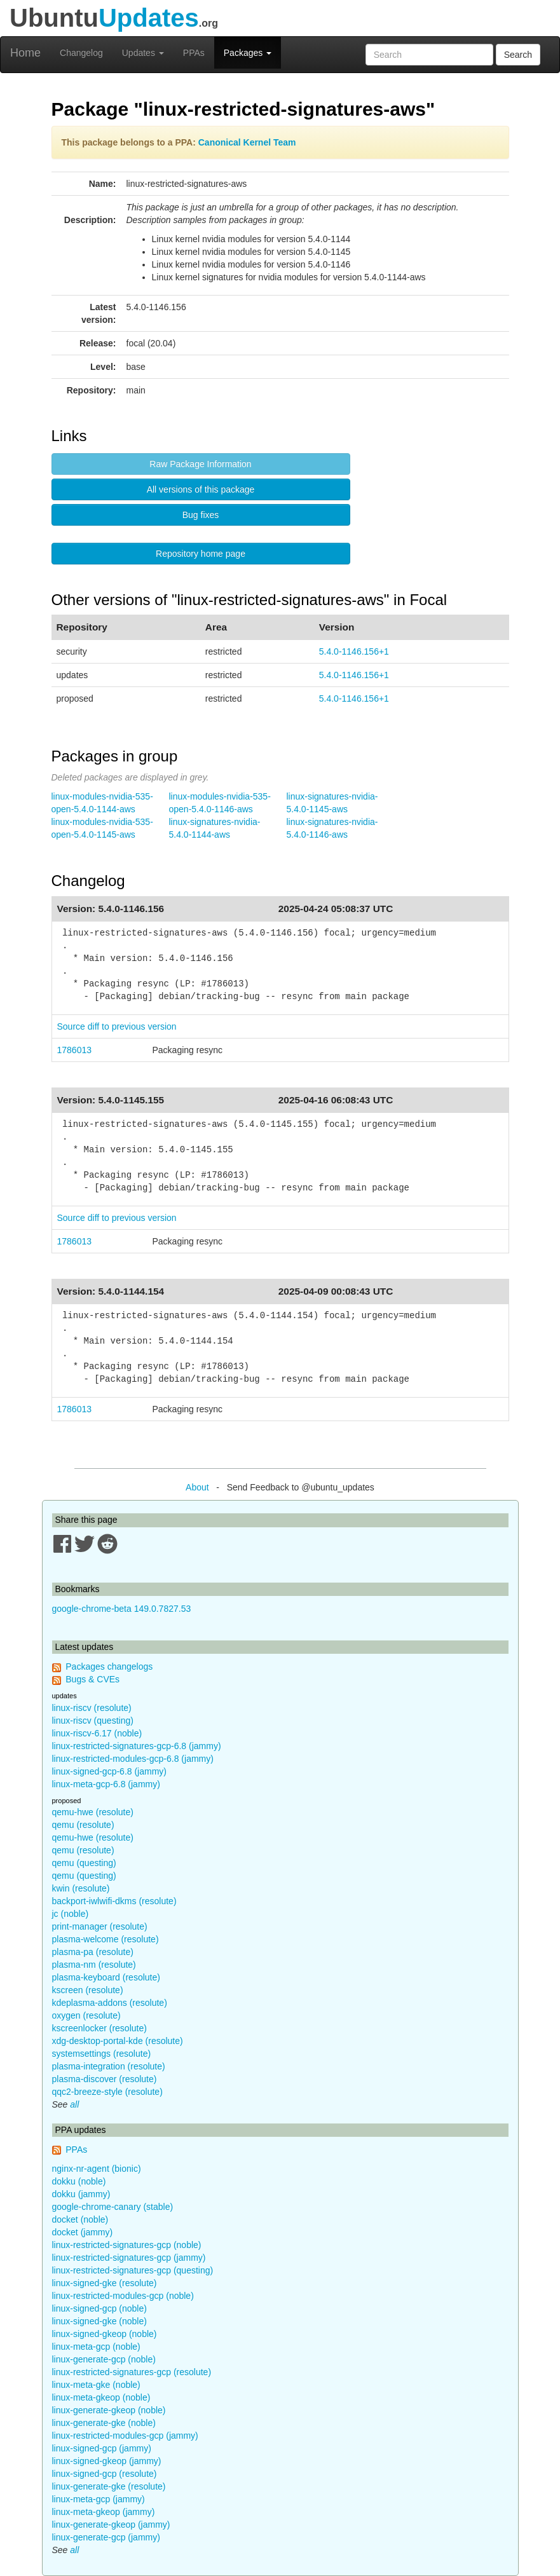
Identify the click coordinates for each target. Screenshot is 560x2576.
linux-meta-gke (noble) (96, 2385)
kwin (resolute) (81, 1888)
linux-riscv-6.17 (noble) (97, 1733)
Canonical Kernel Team (247, 142)
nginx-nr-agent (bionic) (96, 2169)
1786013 (74, 1050)
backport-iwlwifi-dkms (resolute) (114, 1901)
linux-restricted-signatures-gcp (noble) (126, 2245)
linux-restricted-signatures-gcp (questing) (133, 2270)
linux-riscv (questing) (92, 1720)
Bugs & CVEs (92, 1679)
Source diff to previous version (117, 1026)
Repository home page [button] (200, 554)
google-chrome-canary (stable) (113, 2207)
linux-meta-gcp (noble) (96, 2346)
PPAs (194, 53)
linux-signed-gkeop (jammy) (106, 2461)
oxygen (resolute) (86, 2015)
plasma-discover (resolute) (104, 2079)
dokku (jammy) (81, 2194)
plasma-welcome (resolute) (105, 1939)
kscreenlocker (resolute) (99, 2028)
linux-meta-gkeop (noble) (101, 2397)
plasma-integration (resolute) (108, 2066)
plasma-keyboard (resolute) (106, 1977)
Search (518, 55)
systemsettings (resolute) (101, 2053)
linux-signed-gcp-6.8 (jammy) (109, 1771)
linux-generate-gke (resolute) (109, 2486)
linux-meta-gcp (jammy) (98, 2499)
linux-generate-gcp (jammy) (106, 2537)
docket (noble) (80, 2219)
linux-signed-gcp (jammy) (101, 2448)
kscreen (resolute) (87, 1990)
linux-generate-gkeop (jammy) (111, 2524)
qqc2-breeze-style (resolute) (107, 2092)
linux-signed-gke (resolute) (104, 2283)
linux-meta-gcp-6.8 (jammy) (106, 1784)
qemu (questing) (84, 1863)
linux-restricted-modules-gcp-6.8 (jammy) (133, 1759)
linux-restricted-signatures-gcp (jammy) (129, 2257)
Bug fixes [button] (200, 515)
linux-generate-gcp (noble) (104, 2359)
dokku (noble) (79, 2181)
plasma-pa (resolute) (92, 1952)
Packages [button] (247, 53)
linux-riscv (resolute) (92, 1708)
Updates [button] (143, 53)
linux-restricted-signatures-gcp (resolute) (132, 2372)
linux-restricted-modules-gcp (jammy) (125, 2435)
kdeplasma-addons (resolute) (109, 2003)
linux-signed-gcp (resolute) (104, 2474)
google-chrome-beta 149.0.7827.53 (121, 1609)
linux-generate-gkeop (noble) (109, 2410)
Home (25, 52)
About (197, 1487)
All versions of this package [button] (201, 489)
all (74, 2104)
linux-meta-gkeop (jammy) (103, 2512)
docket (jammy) (82, 2232)
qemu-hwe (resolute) (92, 1812)
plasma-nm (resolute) (94, 1964)
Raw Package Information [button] (200, 464)
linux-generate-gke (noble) (104, 2423)
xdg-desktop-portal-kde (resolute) (117, 2041)
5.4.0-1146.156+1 (354, 651)
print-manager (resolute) (99, 1926)
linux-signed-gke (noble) (99, 2321)
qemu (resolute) (83, 1825)
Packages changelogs (109, 1666)
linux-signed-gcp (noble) (99, 2308)
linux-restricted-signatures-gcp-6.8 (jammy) (136, 1746)
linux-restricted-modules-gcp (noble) (123, 2296)
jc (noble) (70, 1914)
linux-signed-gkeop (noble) (104, 2334)
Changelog (81, 53)
